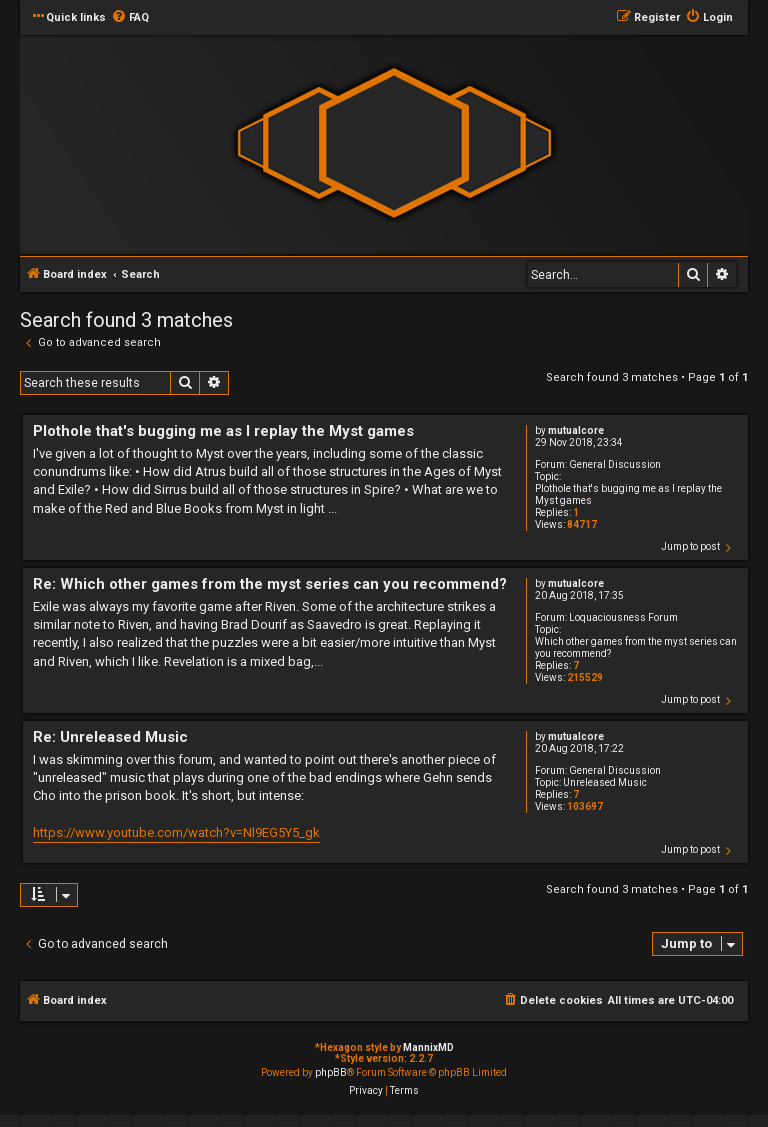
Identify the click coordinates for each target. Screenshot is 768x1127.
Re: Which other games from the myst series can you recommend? (270, 584)
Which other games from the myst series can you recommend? (636, 647)
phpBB (331, 1072)
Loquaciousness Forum (623, 617)
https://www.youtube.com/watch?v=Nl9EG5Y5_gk (176, 832)
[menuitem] (130, 18)
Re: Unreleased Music (110, 737)
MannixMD (428, 1047)
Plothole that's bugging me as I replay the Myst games (628, 494)
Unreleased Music (605, 782)
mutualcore (576, 430)
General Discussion (615, 464)
